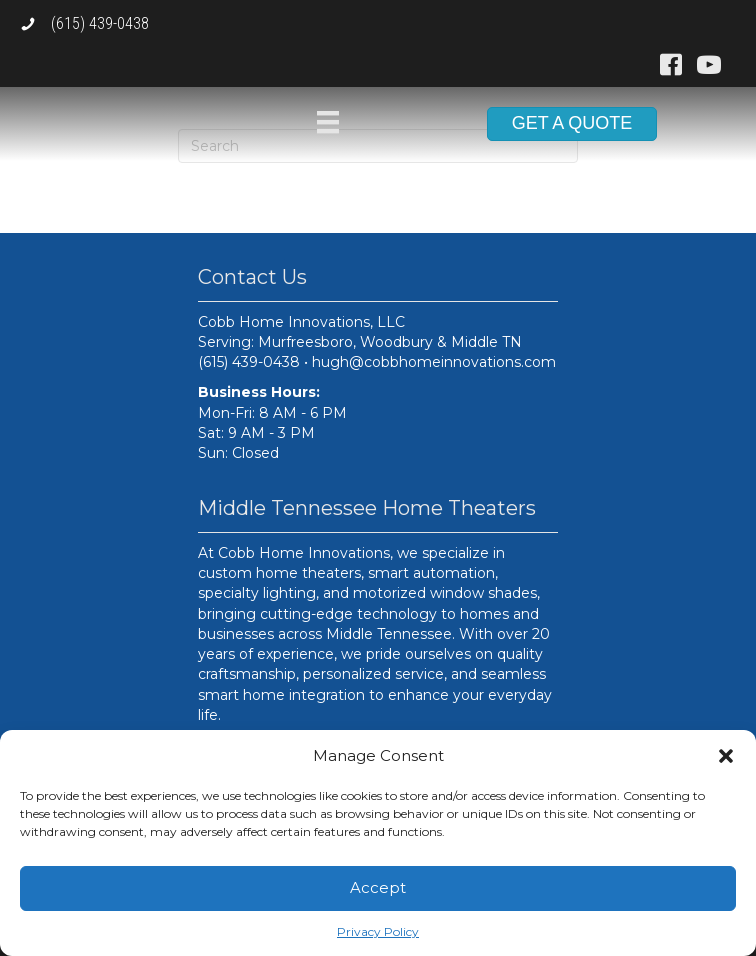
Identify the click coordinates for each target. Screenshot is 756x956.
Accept (378, 887)
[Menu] (328, 122)
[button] (726, 756)
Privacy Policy (378, 931)
